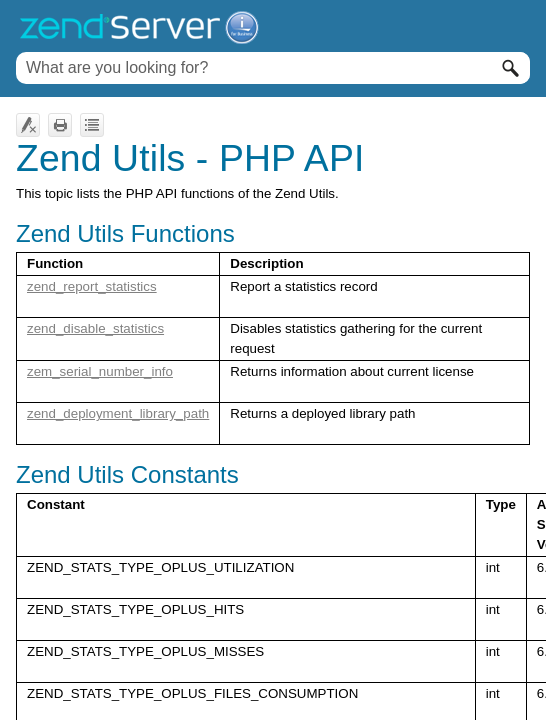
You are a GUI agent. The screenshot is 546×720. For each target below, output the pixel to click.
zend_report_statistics (92, 286)
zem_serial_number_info (100, 371)
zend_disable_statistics (95, 328)
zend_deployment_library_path (118, 413)
